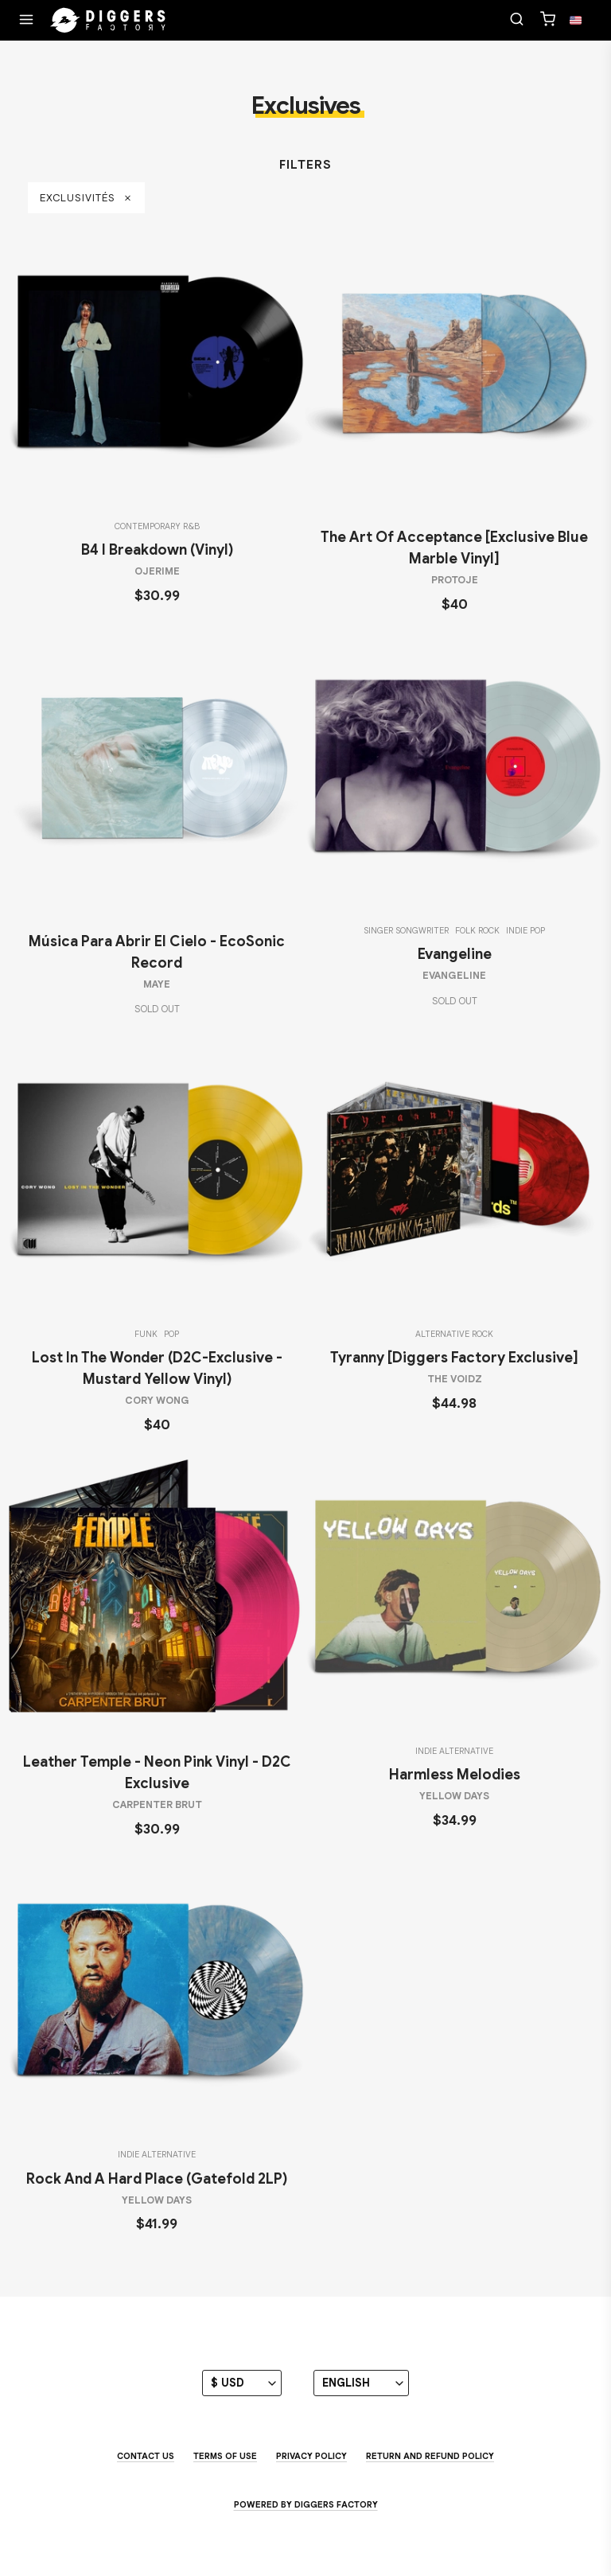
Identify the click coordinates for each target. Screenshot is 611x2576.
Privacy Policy (311, 2455)
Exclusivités (86, 198)
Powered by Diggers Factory (306, 2504)
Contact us (145, 2455)
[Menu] (26, 20)
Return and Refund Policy (430, 2455)
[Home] (108, 21)
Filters (305, 165)
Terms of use (225, 2455)
